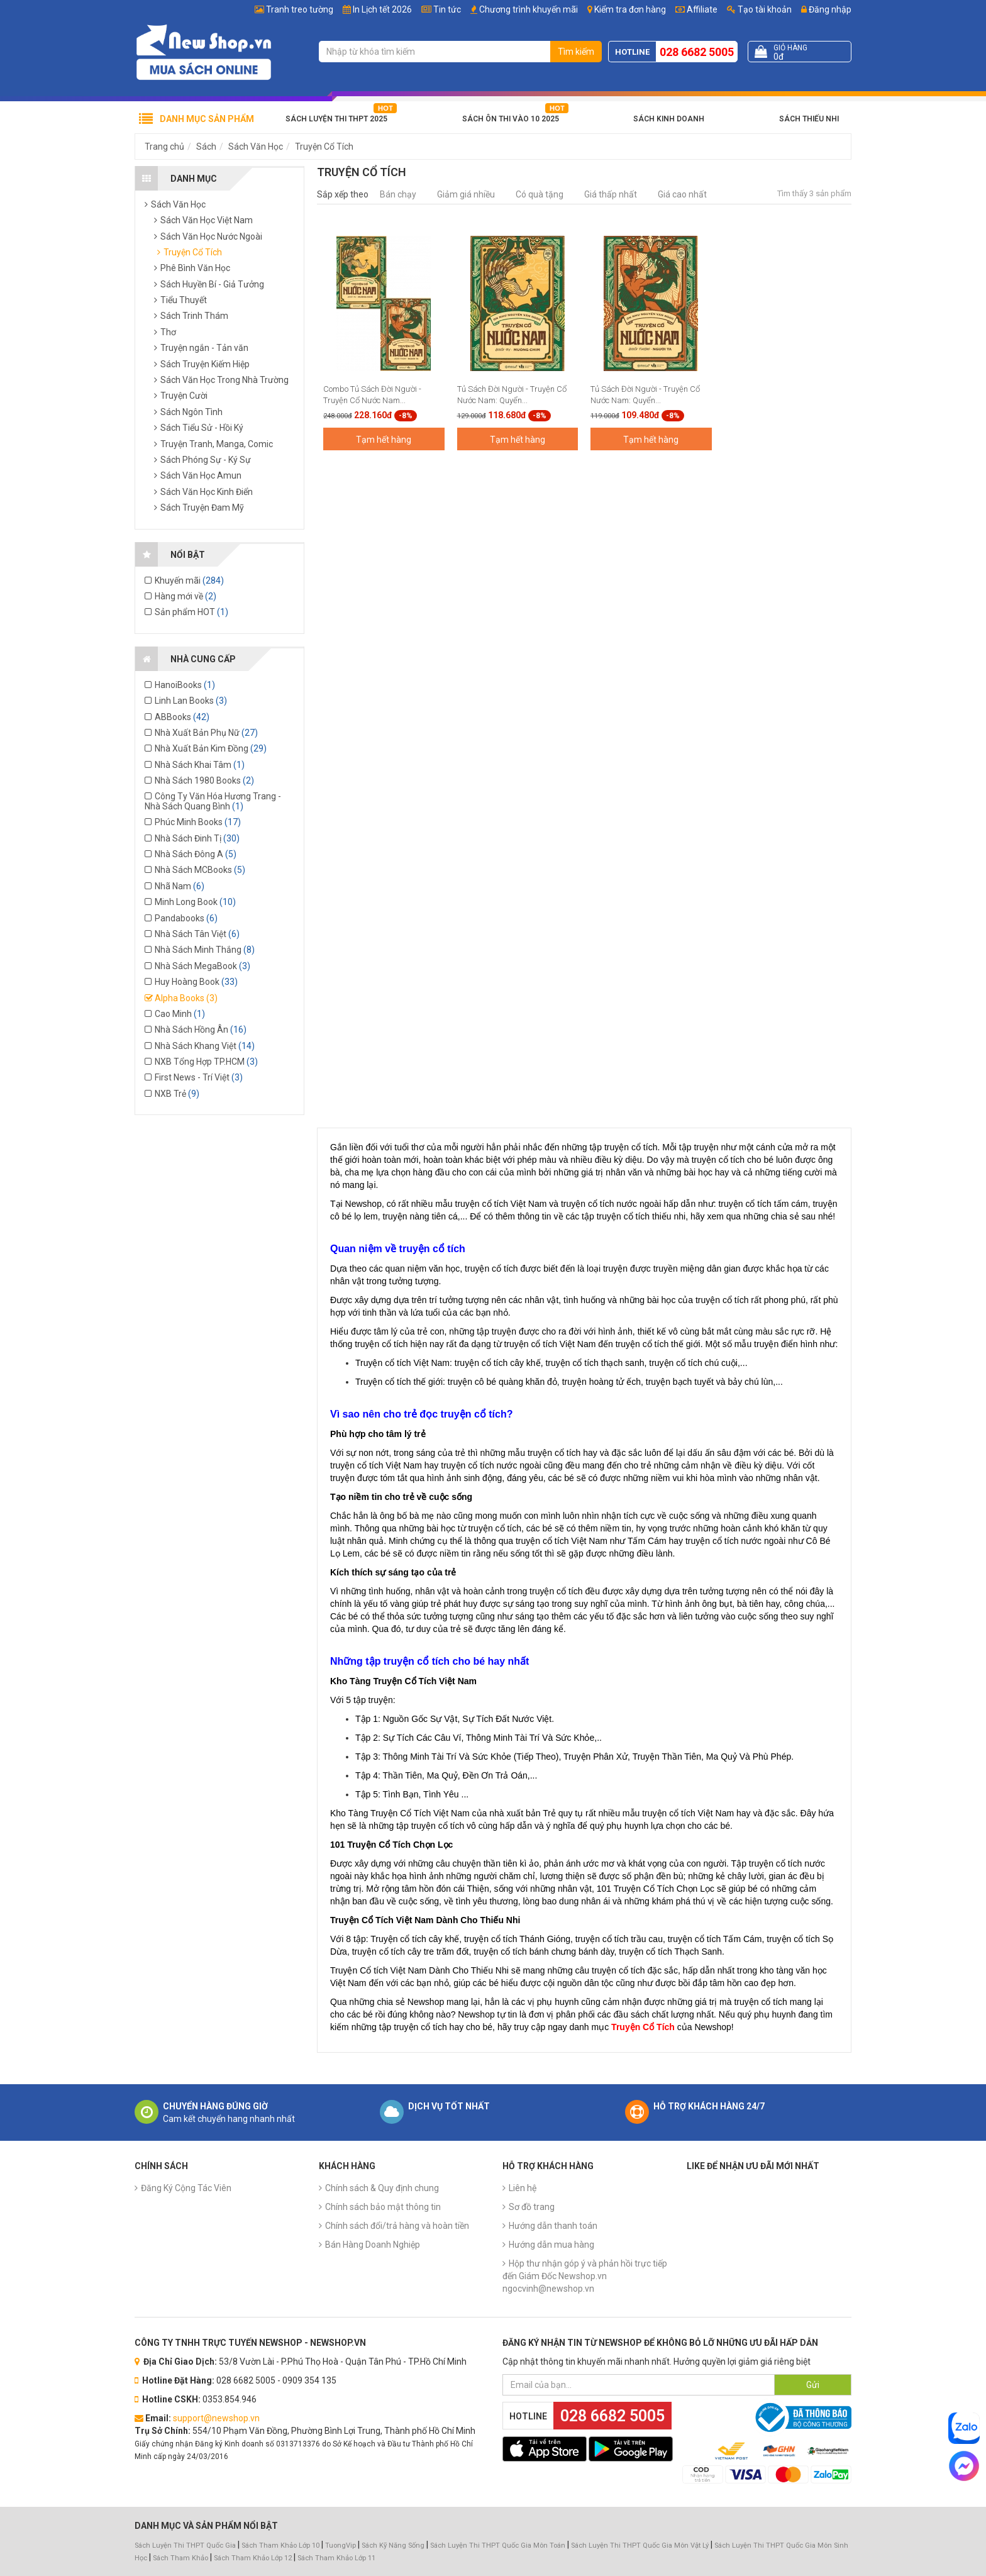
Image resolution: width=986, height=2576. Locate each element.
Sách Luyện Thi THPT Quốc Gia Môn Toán (497, 2545)
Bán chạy (398, 194)
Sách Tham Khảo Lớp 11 (336, 2558)
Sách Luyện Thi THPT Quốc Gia (185, 2545)
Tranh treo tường (299, 9)
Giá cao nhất (682, 194)
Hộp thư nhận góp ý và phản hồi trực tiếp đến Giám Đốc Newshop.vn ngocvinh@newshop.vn (584, 2276)
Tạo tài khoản (759, 9)
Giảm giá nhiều (466, 194)
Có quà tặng (539, 194)
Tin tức (447, 9)
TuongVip (340, 2545)
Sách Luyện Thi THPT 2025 (336, 118)
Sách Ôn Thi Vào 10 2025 (510, 118)
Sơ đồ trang (532, 2207)
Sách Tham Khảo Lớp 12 (254, 2558)
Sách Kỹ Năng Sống (393, 2545)
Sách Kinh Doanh (668, 118)
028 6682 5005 (697, 51)
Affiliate (696, 9)
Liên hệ (522, 2188)
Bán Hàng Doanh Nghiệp (372, 2245)
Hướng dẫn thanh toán (553, 2226)
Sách (206, 147)
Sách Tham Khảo (180, 2558)
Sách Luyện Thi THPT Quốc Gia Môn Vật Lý (640, 2545)
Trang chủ (164, 147)
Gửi (812, 2385)
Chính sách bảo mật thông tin (383, 2207)
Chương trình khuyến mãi (528, 9)
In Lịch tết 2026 (382, 9)
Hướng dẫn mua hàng (551, 2245)
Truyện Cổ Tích (324, 147)
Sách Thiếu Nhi (809, 118)
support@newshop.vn (216, 2418)
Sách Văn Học (255, 147)
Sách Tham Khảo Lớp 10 (280, 2545)
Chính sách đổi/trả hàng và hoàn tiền (397, 2226)
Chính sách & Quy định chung (382, 2188)
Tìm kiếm (576, 52)
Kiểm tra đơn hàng (630, 9)
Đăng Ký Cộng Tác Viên (186, 2188)
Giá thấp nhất (610, 194)
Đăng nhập (826, 9)
